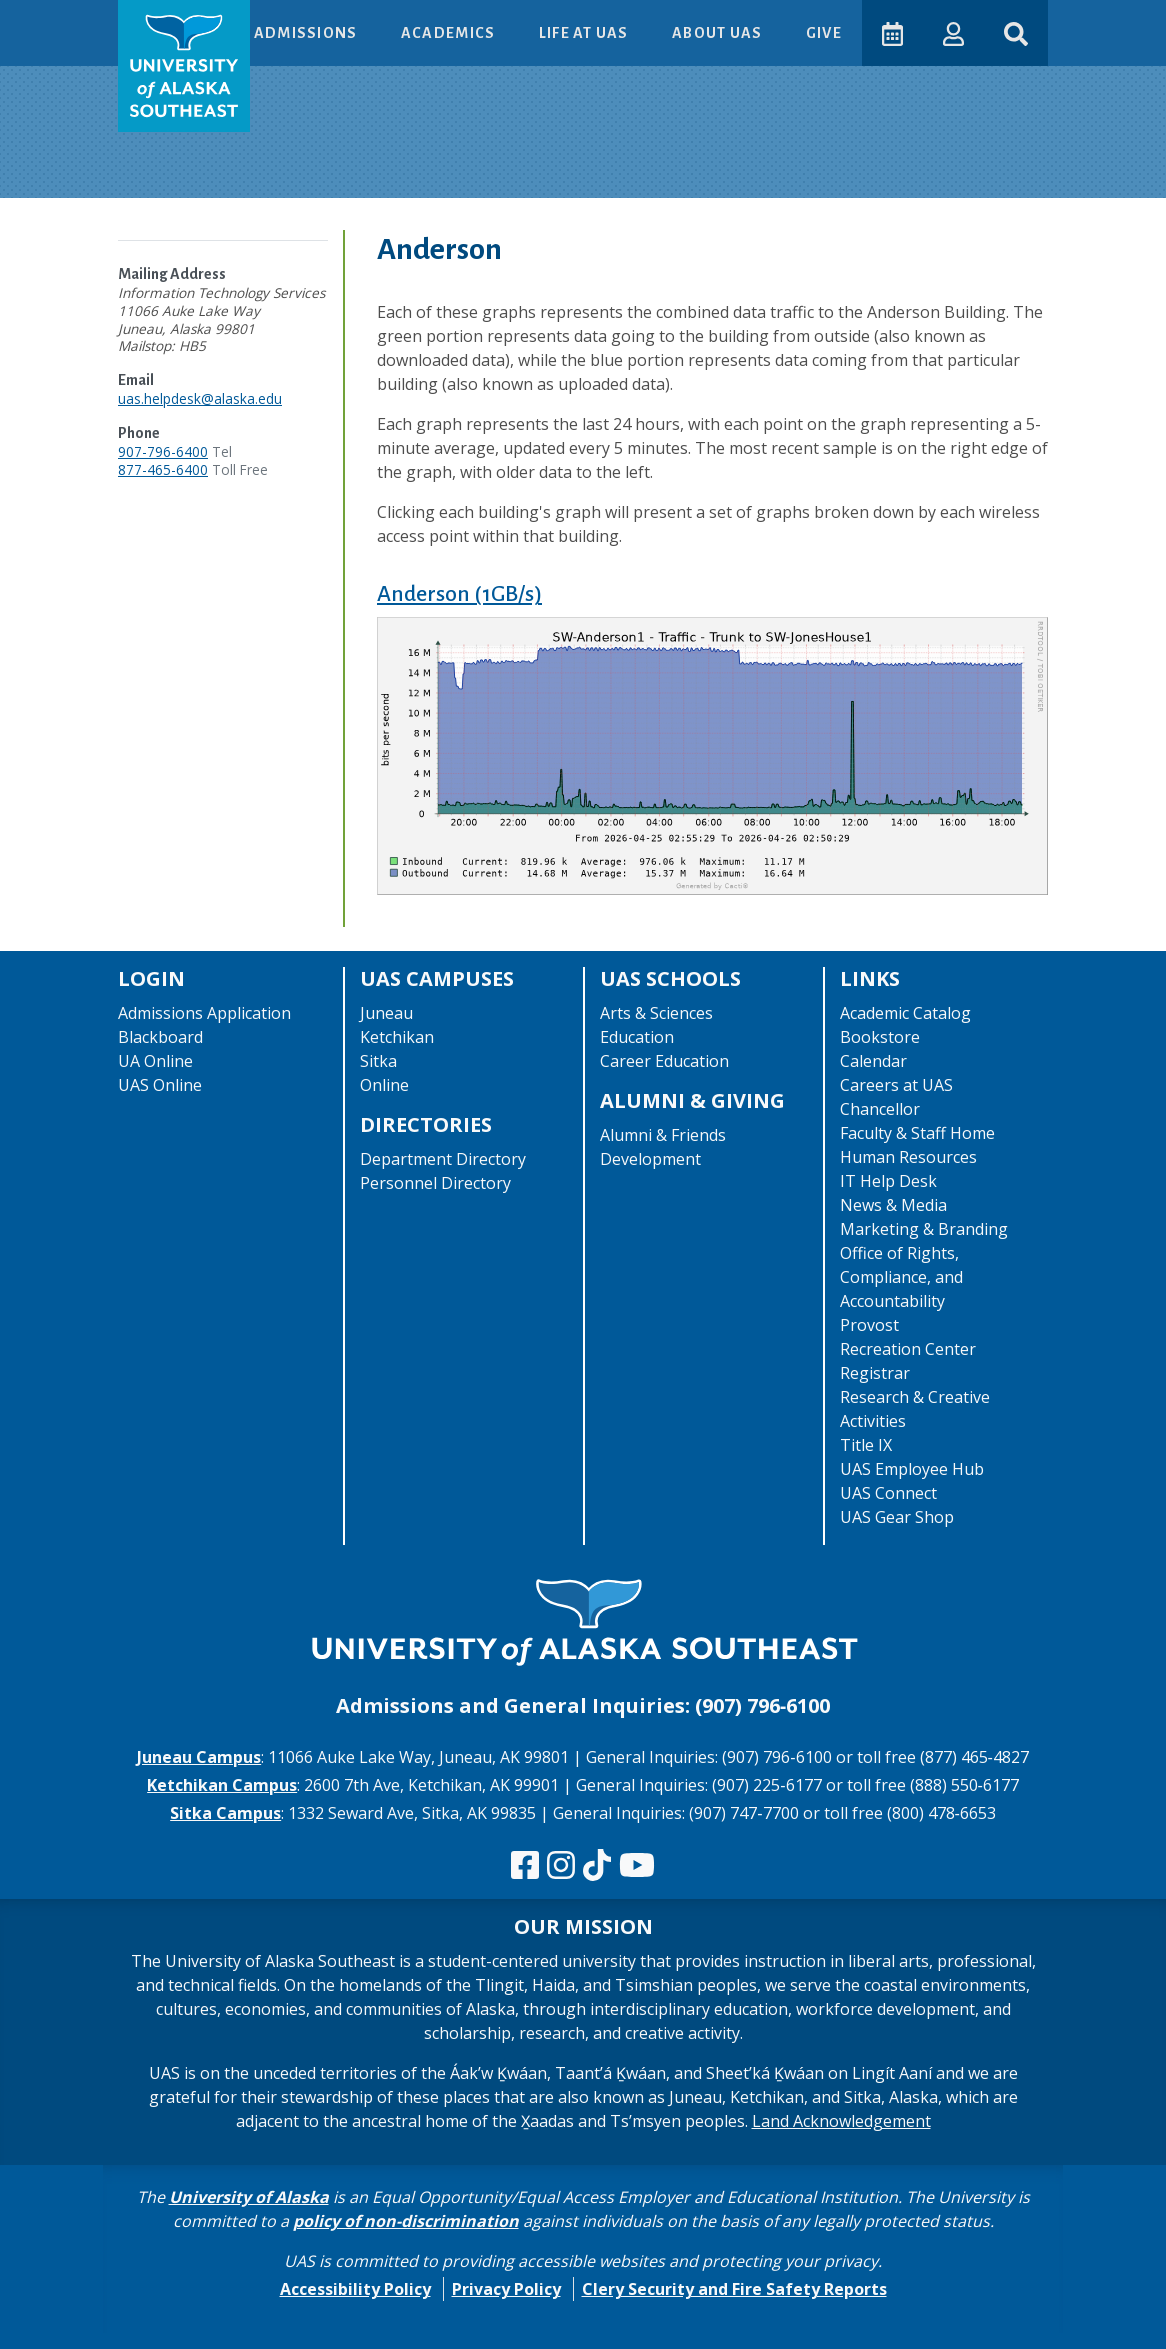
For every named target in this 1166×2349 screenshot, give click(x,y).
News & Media (893, 1205)
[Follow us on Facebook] (525, 1866)
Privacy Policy (506, 2289)
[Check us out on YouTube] (637, 1866)
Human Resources (908, 1157)
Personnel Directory (435, 1183)
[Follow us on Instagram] (561, 1866)
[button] (953, 32)
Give (824, 33)
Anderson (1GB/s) (459, 594)
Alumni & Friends (663, 1135)
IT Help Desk (888, 1181)
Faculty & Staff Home (917, 1133)
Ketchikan (397, 1037)
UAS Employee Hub (912, 1469)
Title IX (866, 1445)
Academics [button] (450, 33)
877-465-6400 (163, 469)
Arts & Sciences (656, 1013)
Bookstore (880, 1037)
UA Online (155, 1061)
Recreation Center (908, 1349)
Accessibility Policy (355, 2289)
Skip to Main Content (93, 20)
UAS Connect (888, 1493)
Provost (869, 1325)
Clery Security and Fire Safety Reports (734, 2289)
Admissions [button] (307, 33)
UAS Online (160, 1085)
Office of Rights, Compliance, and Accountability (901, 1277)
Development (650, 1159)
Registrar (875, 1373)
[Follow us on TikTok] (597, 1866)
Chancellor (880, 1109)
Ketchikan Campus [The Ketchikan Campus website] (222, 1785)
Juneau (386, 1013)
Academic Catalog (905, 1013)
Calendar (873, 1061)
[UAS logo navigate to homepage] (184, 66)
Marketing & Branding (924, 1229)
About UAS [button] (719, 33)
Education (637, 1037)
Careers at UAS (896, 1085)
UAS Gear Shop (897, 1517)
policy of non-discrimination (406, 2221)
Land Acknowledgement (841, 2121)
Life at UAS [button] (585, 33)
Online (384, 1085)
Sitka (378, 1061)
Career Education (664, 1061)
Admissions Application (204, 1013)
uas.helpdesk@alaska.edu (200, 398)
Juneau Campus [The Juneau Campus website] (199, 1757)
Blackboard (160, 1037)
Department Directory (443, 1159)
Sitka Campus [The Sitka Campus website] (225, 1813)
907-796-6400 (163, 451)
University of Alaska (249, 2197)
